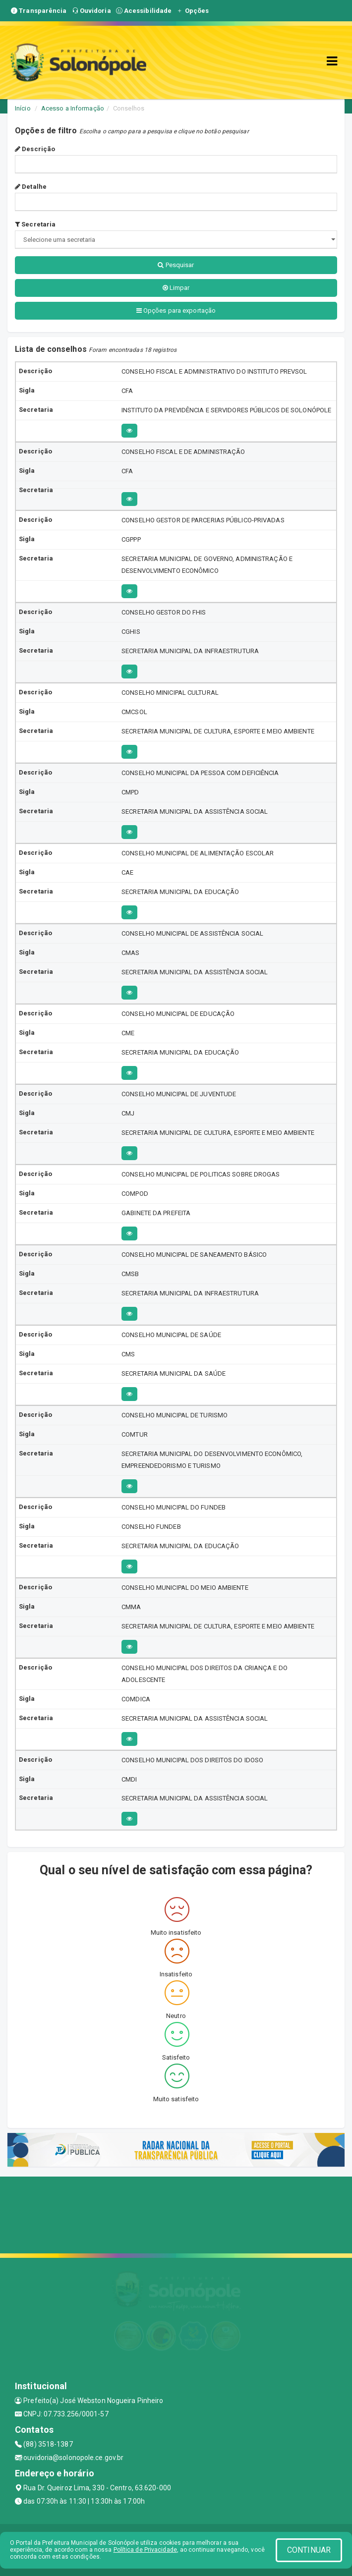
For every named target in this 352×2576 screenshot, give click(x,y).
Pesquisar (176, 265)
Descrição (35, 149)
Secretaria (35, 224)
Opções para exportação (176, 310)
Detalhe (31, 186)
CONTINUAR (309, 2550)
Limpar (176, 287)
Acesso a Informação (72, 108)
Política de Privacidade (145, 2549)
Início (23, 108)
